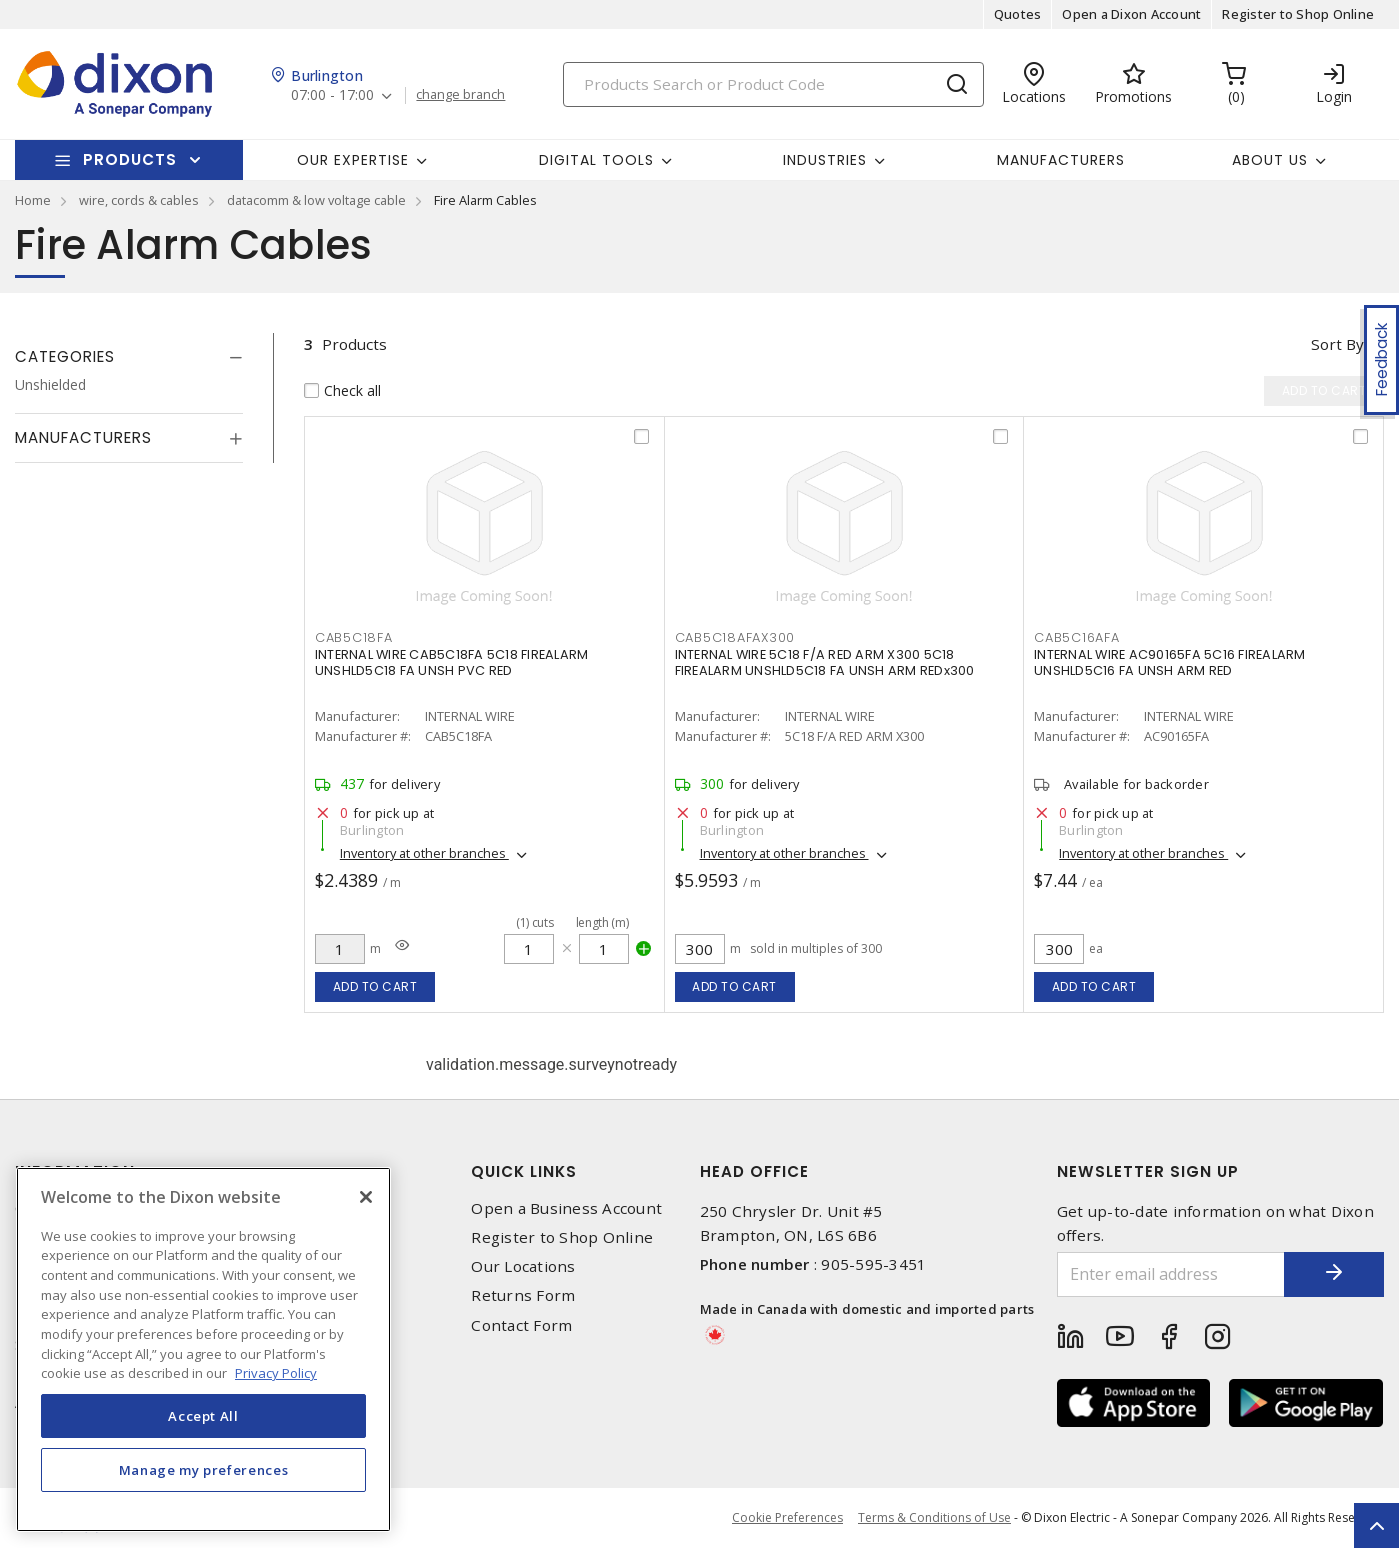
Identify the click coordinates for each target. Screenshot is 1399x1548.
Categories (65, 356)
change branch (460, 95)
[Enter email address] (1171, 1274)
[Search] (773, 84)
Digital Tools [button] (596, 160)
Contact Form (521, 1325)
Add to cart (375, 986)
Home (33, 200)
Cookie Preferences (787, 1518)
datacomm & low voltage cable (316, 200)
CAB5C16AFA (1077, 637)
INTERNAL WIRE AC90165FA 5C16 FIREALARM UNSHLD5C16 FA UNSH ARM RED (1170, 662)
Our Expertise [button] (353, 160)
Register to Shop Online (1298, 14)
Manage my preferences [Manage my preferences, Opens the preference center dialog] (204, 1470)
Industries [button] (825, 160)
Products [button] (130, 159)
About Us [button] (1270, 160)
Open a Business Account (566, 1208)
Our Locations (523, 1266)
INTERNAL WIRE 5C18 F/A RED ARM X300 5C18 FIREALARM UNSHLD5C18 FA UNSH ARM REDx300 (825, 662)
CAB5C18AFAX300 (735, 637)
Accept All (203, 1416)
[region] (203, 1349)
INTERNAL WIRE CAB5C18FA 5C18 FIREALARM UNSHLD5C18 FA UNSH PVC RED (452, 662)
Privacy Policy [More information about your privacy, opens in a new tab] (276, 1373)
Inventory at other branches (424, 853)
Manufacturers (1061, 160)
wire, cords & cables (139, 200)
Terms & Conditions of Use (934, 1517)
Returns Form (523, 1295)
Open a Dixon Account (1131, 14)
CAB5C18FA (354, 637)
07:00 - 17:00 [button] (332, 95)
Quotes (1018, 14)
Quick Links (524, 1171)
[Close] (366, 1197)
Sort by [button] (1337, 344)
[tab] (129, 357)
